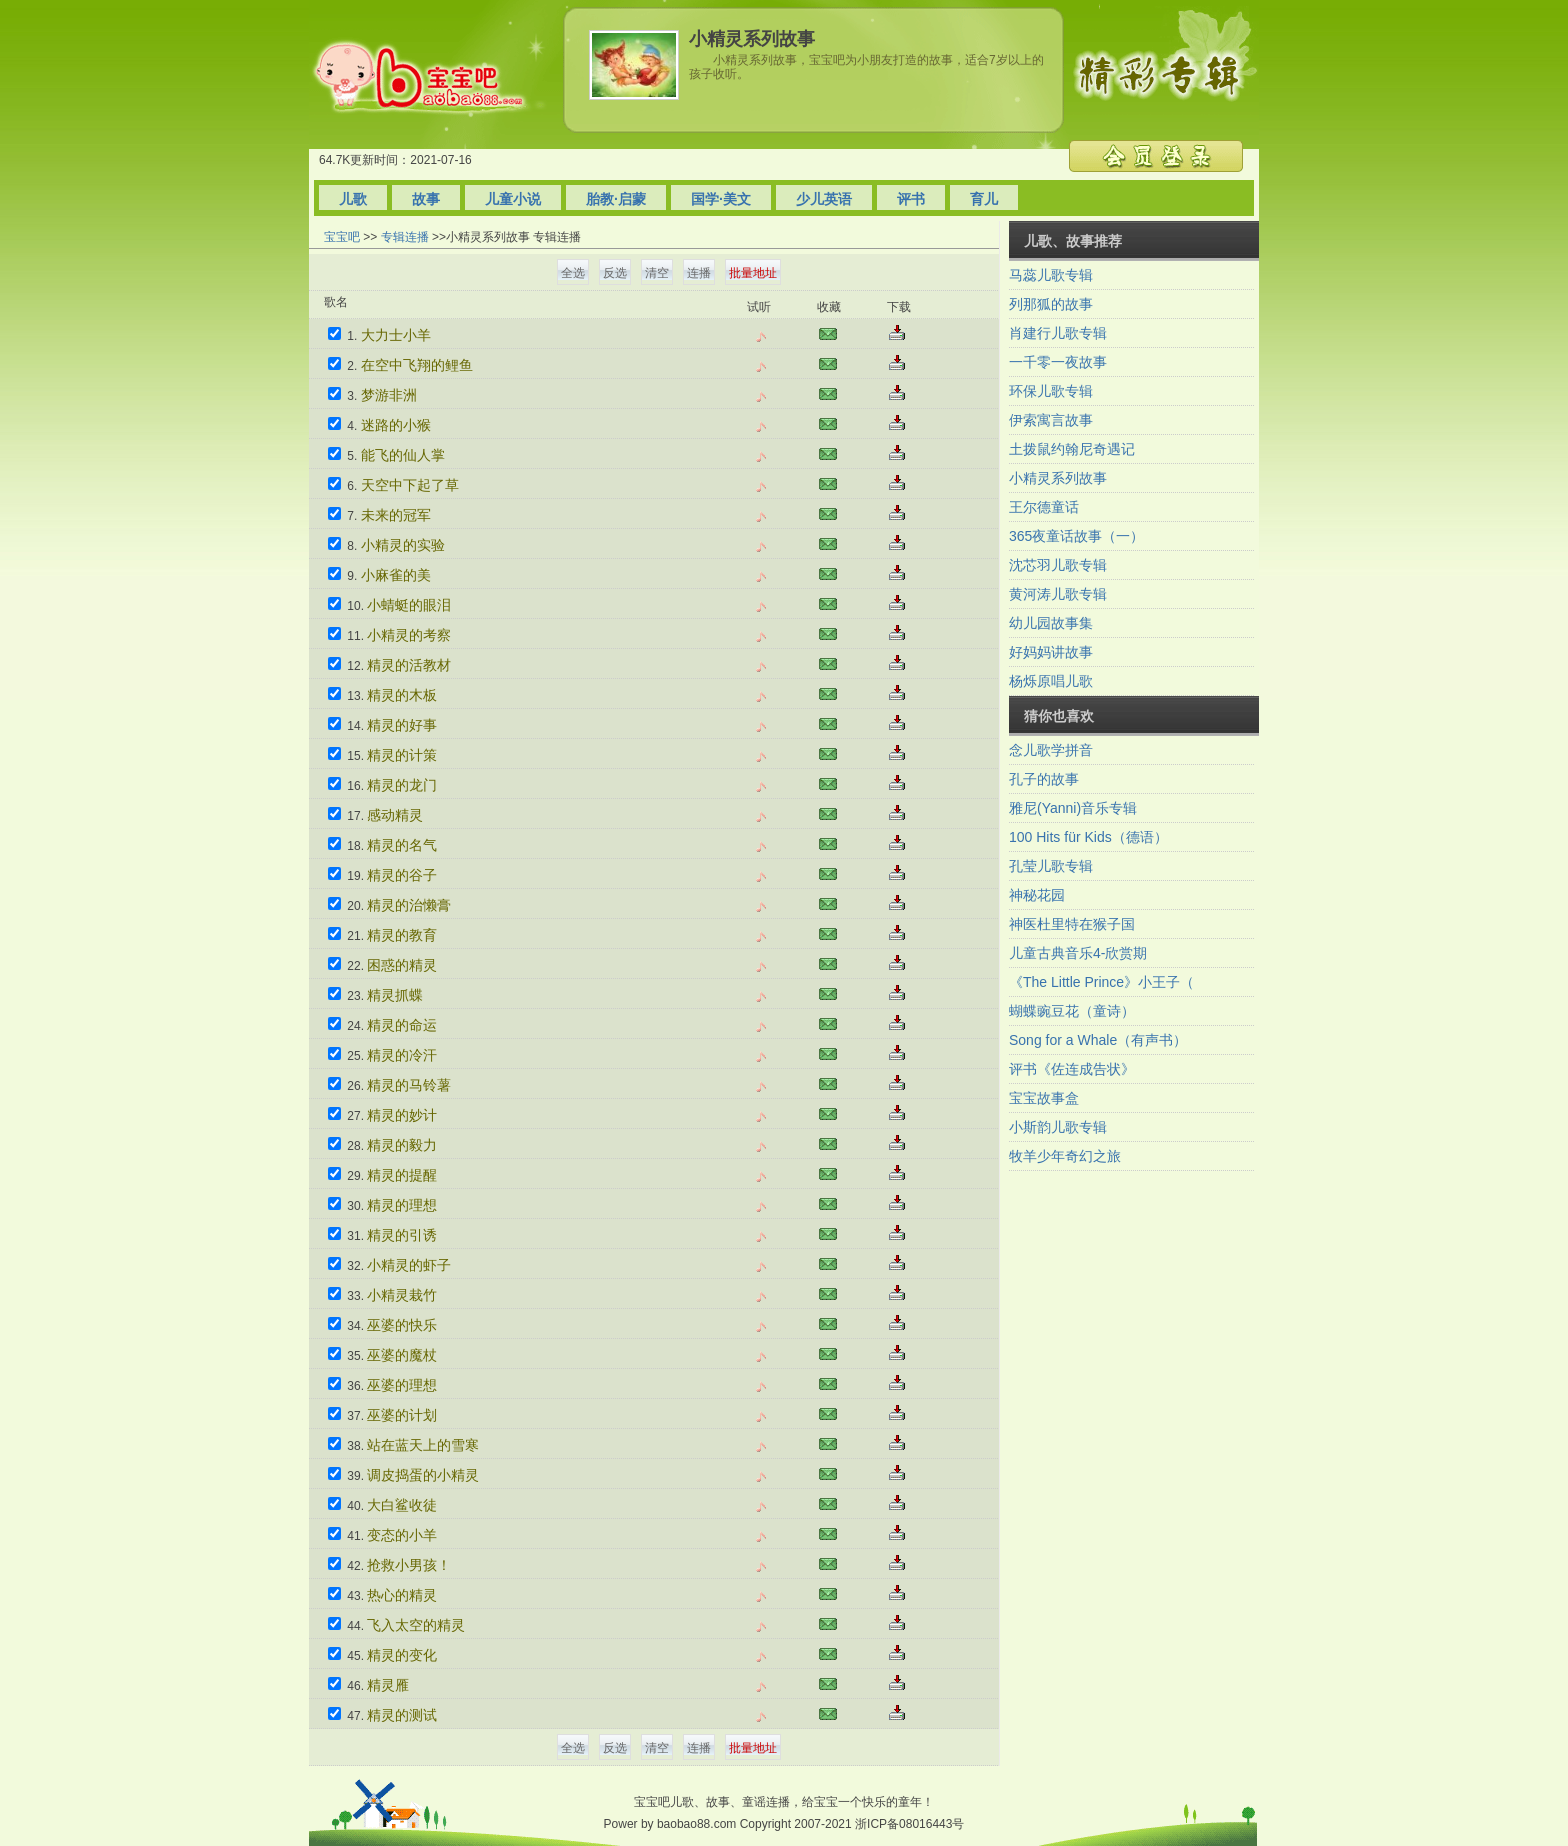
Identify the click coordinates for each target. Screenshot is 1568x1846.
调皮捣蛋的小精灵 (423, 1475)
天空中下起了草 (410, 485)
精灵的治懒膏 (409, 905)
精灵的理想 (402, 1205)
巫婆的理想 (402, 1385)
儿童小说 (513, 199)
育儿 (984, 199)
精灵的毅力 (402, 1145)
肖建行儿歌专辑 (1058, 333)
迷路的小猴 (396, 425)
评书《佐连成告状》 (1072, 1069)
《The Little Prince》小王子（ (1101, 982)
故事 (426, 199)
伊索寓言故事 (1051, 420)
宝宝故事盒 (1044, 1098)
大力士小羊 (396, 335)
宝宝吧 (342, 237)
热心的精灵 (402, 1595)
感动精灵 (395, 815)
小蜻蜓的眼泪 (409, 605)
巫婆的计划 (402, 1415)
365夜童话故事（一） (1076, 536)
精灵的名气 (402, 845)
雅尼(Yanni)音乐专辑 (1073, 808)
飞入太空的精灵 (416, 1625)
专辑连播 (405, 237)
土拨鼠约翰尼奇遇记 (1072, 449)
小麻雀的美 (396, 575)
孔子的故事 (1044, 779)
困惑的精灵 (402, 965)
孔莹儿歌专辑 (1051, 866)
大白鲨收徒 (402, 1505)
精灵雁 (388, 1685)
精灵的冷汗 (402, 1055)
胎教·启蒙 (616, 199)
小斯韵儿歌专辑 (1058, 1127)
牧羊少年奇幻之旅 (1065, 1156)
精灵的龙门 (402, 785)
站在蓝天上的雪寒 (423, 1445)
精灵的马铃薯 (409, 1085)
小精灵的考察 (409, 635)
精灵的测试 (402, 1715)
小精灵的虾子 (409, 1265)
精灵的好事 (402, 725)
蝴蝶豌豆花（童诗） (1072, 1011)
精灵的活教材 (409, 665)
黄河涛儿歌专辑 (1058, 594)
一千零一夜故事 (1058, 362)
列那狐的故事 (1051, 304)
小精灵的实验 (403, 545)
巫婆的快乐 (402, 1325)
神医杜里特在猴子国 (1072, 924)
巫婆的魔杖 (402, 1355)
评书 (911, 199)
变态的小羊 (402, 1535)
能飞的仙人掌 (403, 455)
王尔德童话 (1044, 507)
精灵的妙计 (402, 1115)
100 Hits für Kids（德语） (1088, 837)
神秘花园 (1037, 895)
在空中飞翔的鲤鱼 (417, 365)
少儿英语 (824, 199)
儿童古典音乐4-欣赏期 (1078, 953)
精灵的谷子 (402, 875)
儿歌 (353, 199)
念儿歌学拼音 (1051, 750)
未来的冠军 (396, 515)
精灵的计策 (402, 755)
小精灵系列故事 (1058, 478)
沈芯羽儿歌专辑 (1058, 565)
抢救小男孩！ (409, 1565)
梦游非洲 (389, 395)
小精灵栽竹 (402, 1295)
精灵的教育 (402, 935)
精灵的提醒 (402, 1175)
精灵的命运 (402, 1025)
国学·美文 (721, 199)
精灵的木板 (402, 695)
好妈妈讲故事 (1051, 652)
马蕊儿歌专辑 (1051, 275)
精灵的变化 (402, 1655)
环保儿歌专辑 (1051, 391)
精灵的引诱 (402, 1235)
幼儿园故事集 (1051, 623)
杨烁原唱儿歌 (1051, 681)
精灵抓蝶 (395, 995)
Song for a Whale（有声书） (1098, 1040)
